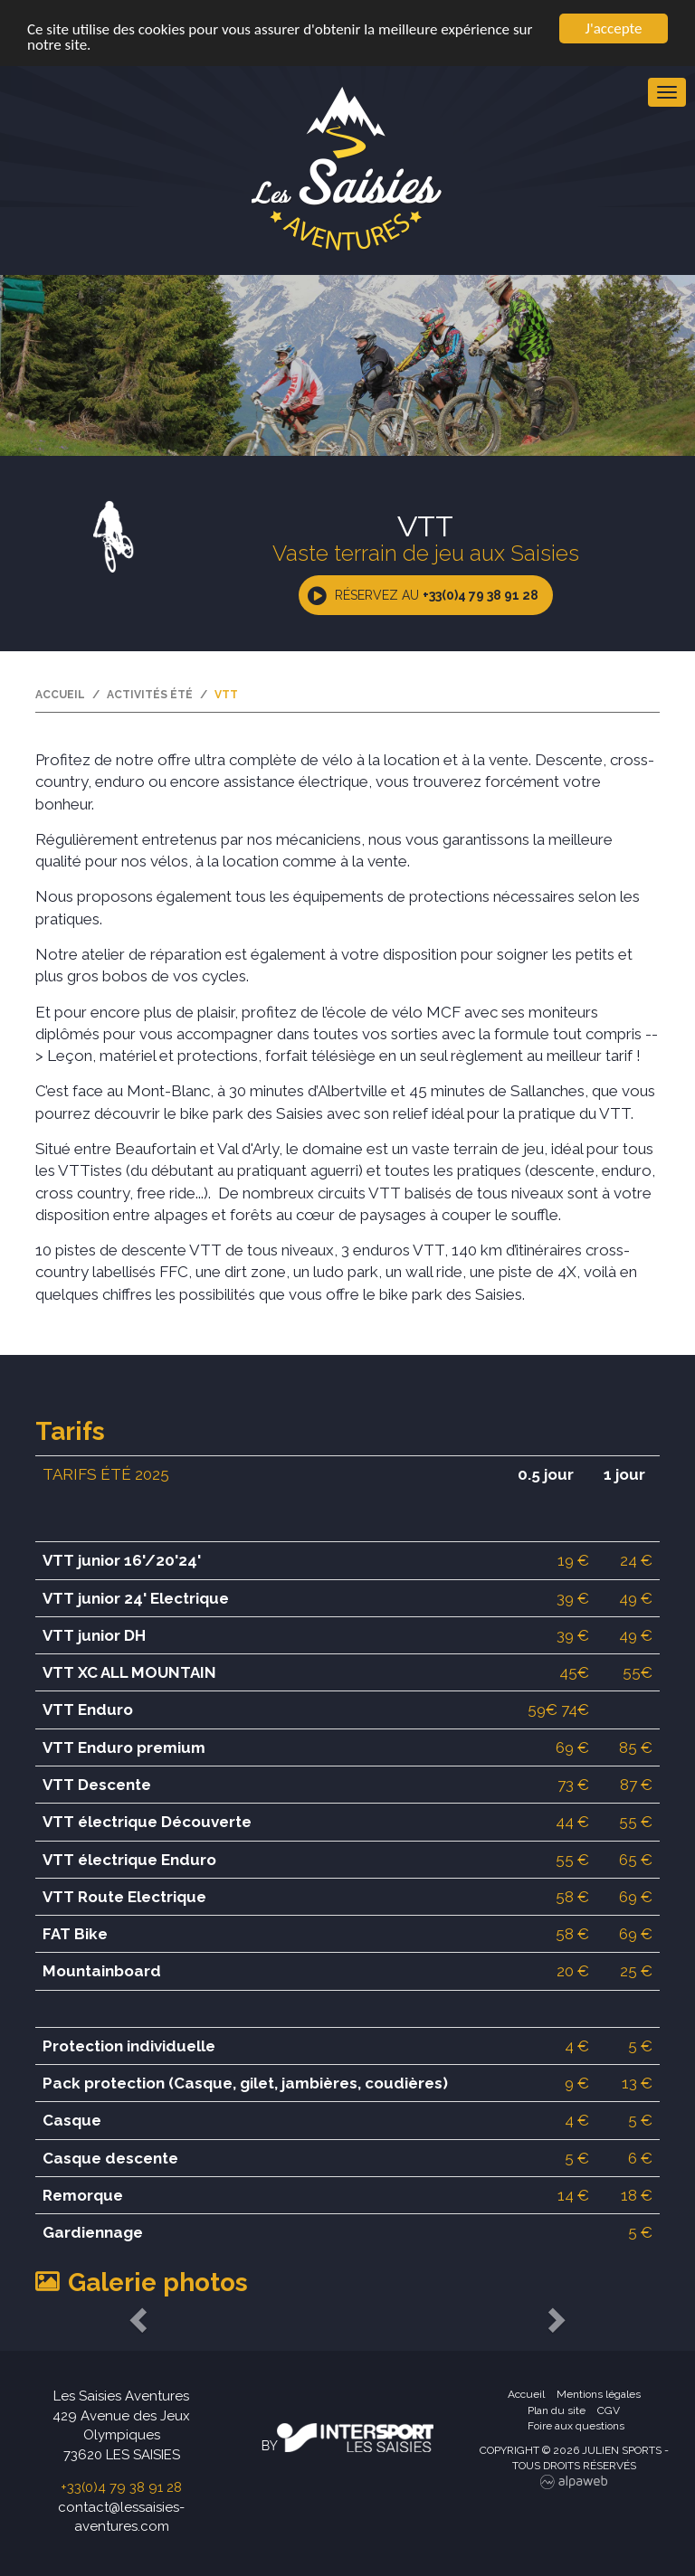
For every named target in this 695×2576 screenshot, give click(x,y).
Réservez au (436, 595)
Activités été (150, 694)
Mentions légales (599, 2394)
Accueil (60, 694)
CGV (608, 2409)
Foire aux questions (576, 2426)
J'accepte (614, 28)
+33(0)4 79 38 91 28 (121, 2487)
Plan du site (557, 2409)
